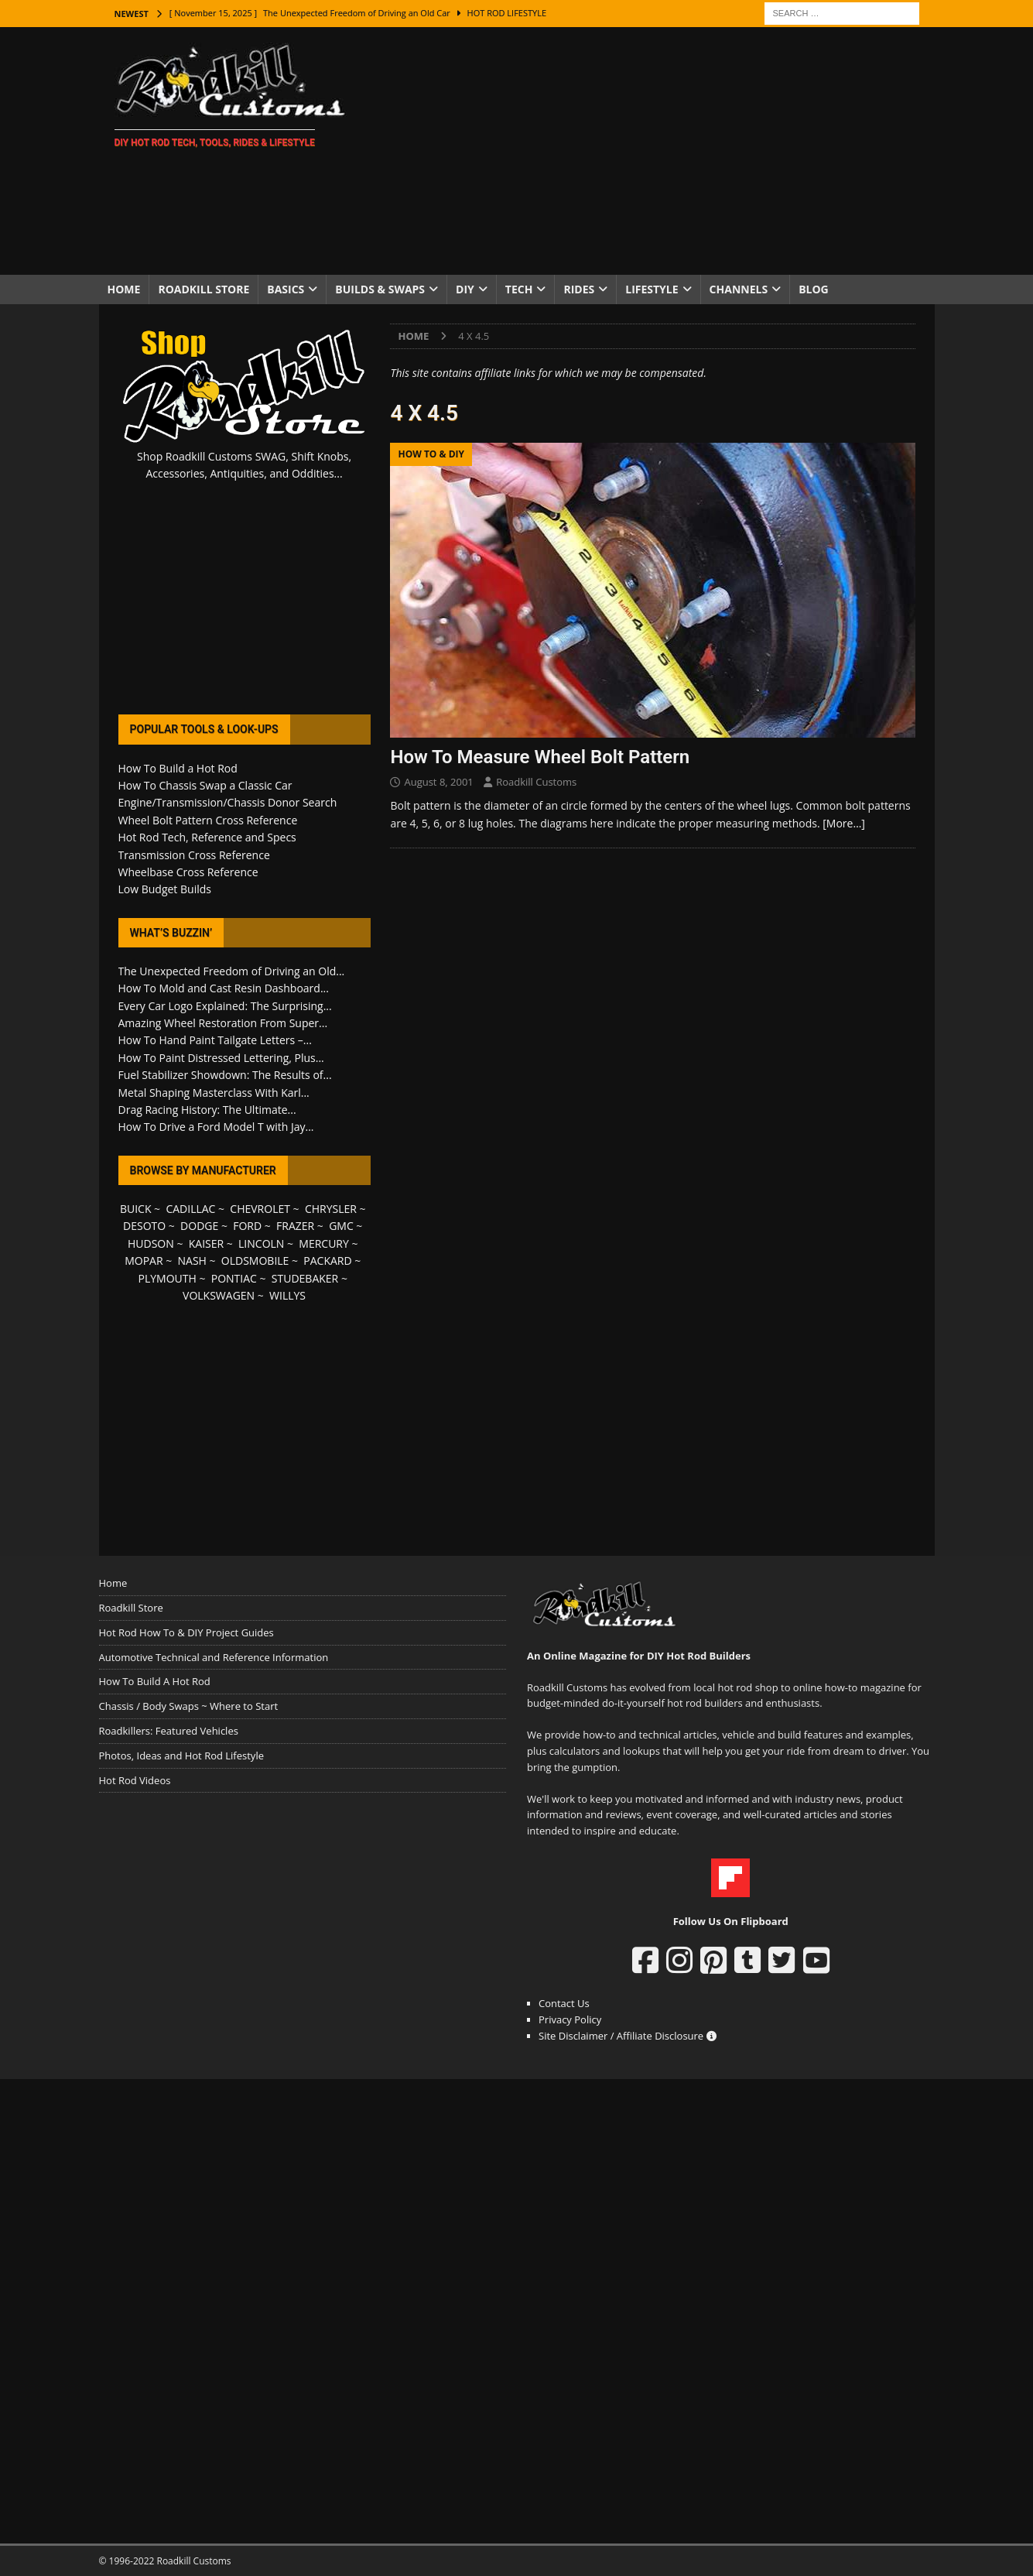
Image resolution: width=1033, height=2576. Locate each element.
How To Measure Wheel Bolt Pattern (539, 757)
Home (124, 289)
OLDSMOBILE (255, 1260)
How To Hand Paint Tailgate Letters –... (215, 1040)
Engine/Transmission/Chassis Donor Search (227, 802)
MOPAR (143, 1260)
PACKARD (327, 1260)
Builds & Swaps (380, 289)
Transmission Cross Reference (194, 855)
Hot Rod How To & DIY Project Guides (186, 1632)
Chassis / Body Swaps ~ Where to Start (189, 1706)
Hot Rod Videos (135, 1780)
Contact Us (564, 2003)
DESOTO (144, 1225)
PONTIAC (234, 1278)
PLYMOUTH (168, 1278)
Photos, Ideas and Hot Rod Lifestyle (181, 1755)
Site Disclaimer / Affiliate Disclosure (628, 2036)
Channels (739, 289)
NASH (192, 1260)
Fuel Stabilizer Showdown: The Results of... (225, 1074)
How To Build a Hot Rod (178, 768)
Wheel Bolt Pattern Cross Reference (208, 820)
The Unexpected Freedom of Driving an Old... (231, 971)
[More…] (844, 823)
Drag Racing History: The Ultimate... (207, 1109)
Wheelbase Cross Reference (188, 872)
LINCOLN (261, 1243)
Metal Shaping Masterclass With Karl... (214, 1092)
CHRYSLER (331, 1208)
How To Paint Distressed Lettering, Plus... (221, 1057)
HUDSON (151, 1243)
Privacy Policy (570, 2019)
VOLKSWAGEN (219, 1295)
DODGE (199, 1225)
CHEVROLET (260, 1208)
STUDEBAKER (305, 1278)
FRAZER (295, 1225)
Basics (285, 289)
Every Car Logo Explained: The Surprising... (225, 1006)
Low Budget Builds (164, 889)
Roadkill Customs (536, 782)
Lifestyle (651, 289)
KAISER (206, 1243)
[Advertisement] (651, 151)
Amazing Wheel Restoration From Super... (223, 1023)
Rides (578, 289)
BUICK (136, 1208)
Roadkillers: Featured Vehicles (168, 1731)
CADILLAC (190, 1208)
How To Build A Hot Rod (154, 1681)
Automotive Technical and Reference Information (214, 1657)
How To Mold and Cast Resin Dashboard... (223, 988)
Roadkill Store (203, 289)
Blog (814, 289)
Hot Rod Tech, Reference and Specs (207, 837)
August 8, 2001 (438, 782)
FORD (247, 1225)
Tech (519, 289)
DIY (465, 289)
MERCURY (324, 1243)
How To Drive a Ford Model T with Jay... (216, 1126)
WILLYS (287, 1295)
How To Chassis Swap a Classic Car (205, 785)
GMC (341, 1225)
